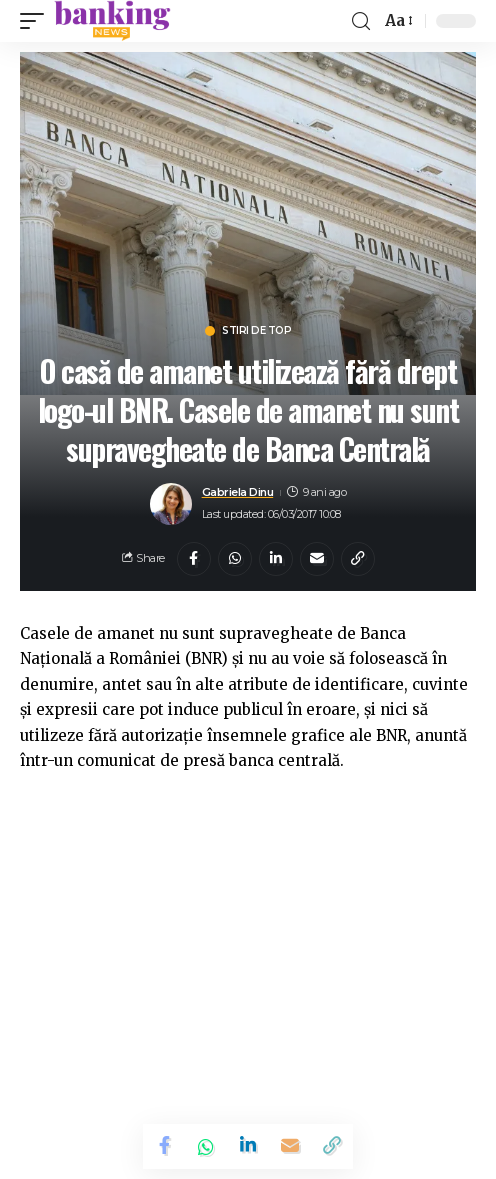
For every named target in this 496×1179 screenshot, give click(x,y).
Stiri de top (256, 331)
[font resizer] (397, 21)
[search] (361, 21)
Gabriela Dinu (238, 492)
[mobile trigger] (37, 21)
